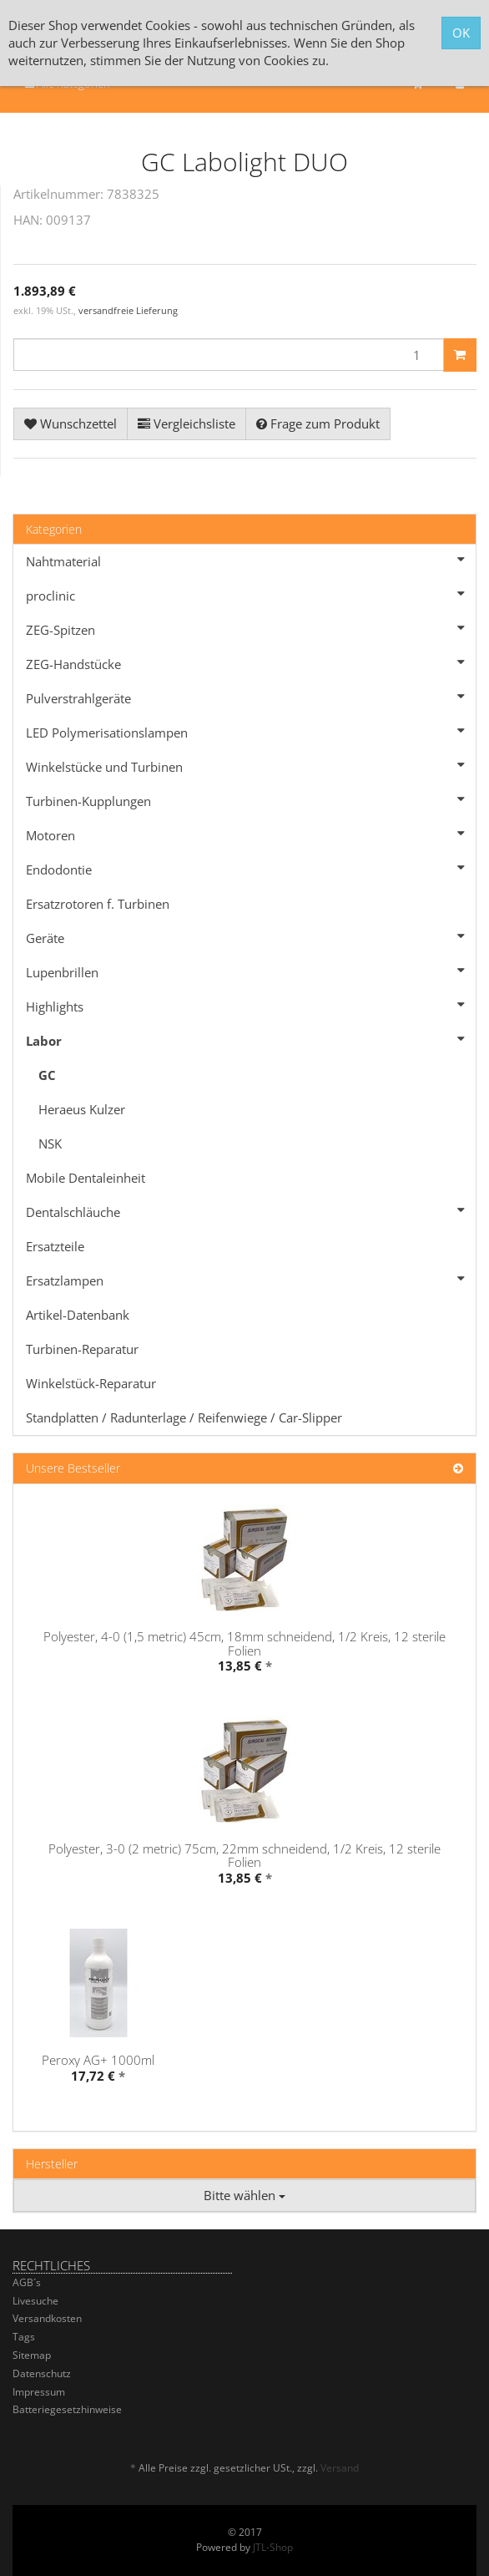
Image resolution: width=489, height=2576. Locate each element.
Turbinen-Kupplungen (251, 799)
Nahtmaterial (251, 560)
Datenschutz (42, 2373)
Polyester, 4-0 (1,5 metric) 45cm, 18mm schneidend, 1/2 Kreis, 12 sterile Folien (244, 1643)
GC (47, 1075)
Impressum (39, 2392)
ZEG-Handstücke (251, 662)
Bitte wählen (244, 2195)
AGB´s (27, 2282)
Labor (251, 1039)
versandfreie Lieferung (128, 310)
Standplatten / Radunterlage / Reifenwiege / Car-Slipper (184, 1417)
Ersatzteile (55, 1246)
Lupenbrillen (251, 971)
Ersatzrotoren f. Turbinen (97, 903)
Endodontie (251, 868)
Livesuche (35, 2301)
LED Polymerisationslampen (251, 731)
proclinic (251, 594)
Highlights (251, 1005)
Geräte (251, 936)
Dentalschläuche (251, 1210)
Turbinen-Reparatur (82, 1349)
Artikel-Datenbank (77, 1314)
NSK (50, 1143)
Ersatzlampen (251, 1279)
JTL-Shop (273, 2547)
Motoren (251, 834)
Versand (339, 2468)
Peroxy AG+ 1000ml (98, 2059)
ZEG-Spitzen (251, 628)
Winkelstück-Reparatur (91, 1383)
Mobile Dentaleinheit (85, 1177)
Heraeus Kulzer (81, 1109)
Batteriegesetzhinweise (67, 2409)
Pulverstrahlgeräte (251, 697)
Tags (24, 2337)
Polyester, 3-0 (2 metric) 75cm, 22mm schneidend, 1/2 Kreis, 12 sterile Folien (244, 1855)
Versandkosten (47, 2318)
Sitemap (32, 2355)
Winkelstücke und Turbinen (251, 765)
